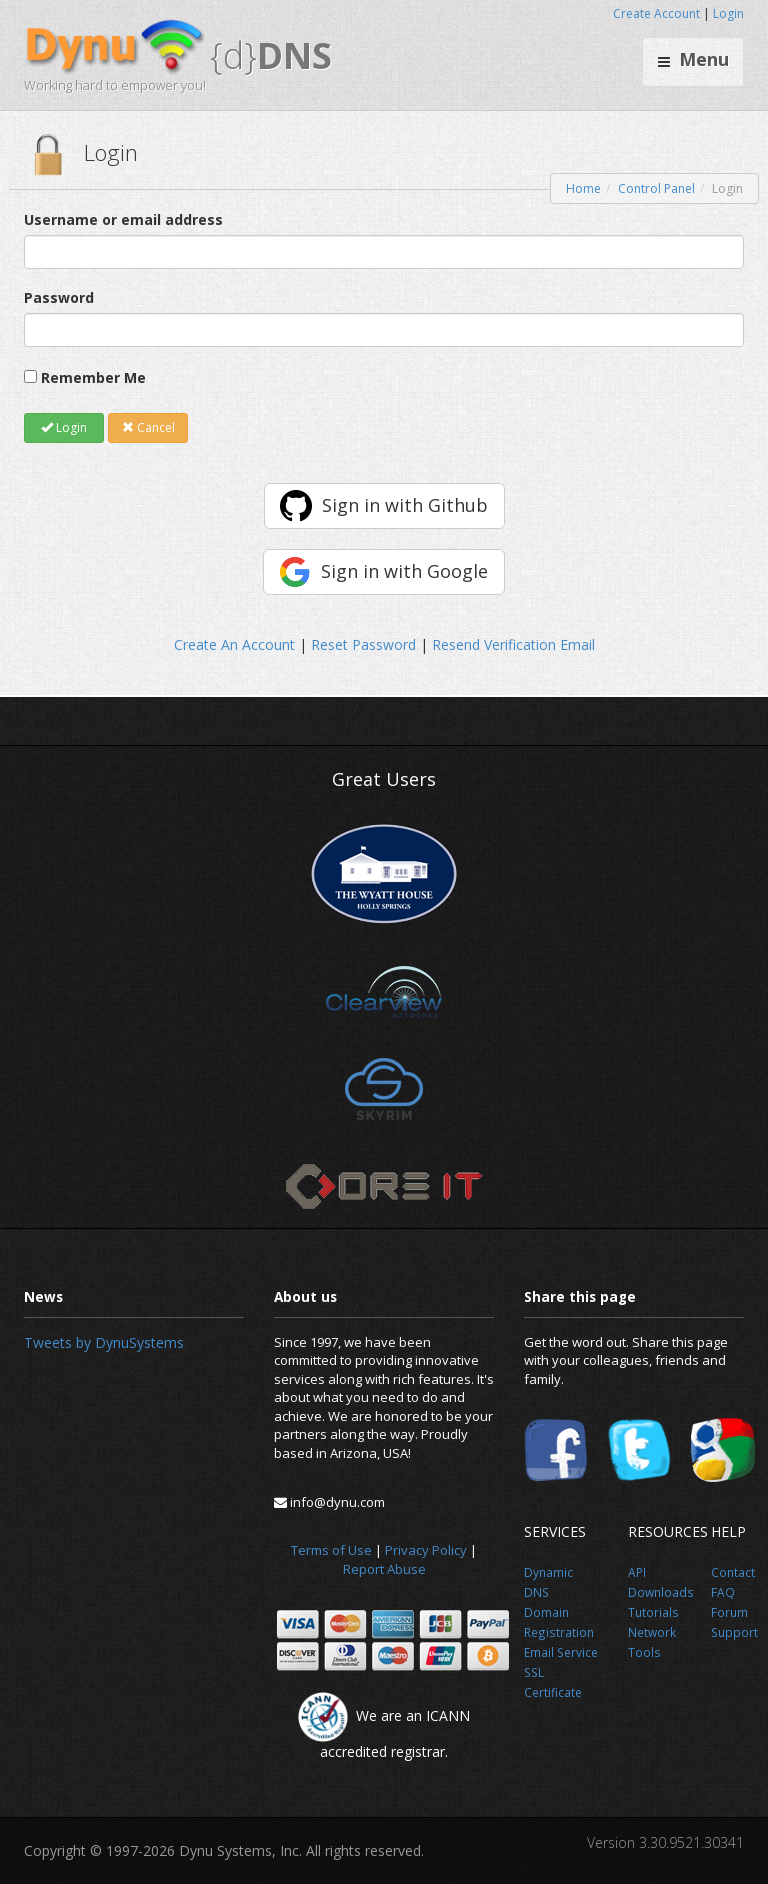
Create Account (656, 13)
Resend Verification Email (513, 644)
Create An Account (234, 644)
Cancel (148, 427)
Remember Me (93, 377)
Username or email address (123, 219)
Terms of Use (331, 1550)
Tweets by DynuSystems (104, 1342)
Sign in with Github (405, 505)
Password (59, 297)
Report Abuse (384, 1569)
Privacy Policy (426, 1550)
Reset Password (363, 644)
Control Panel (656, 188)
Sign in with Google (404, 571)
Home (583, 188)
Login (728, 13)
